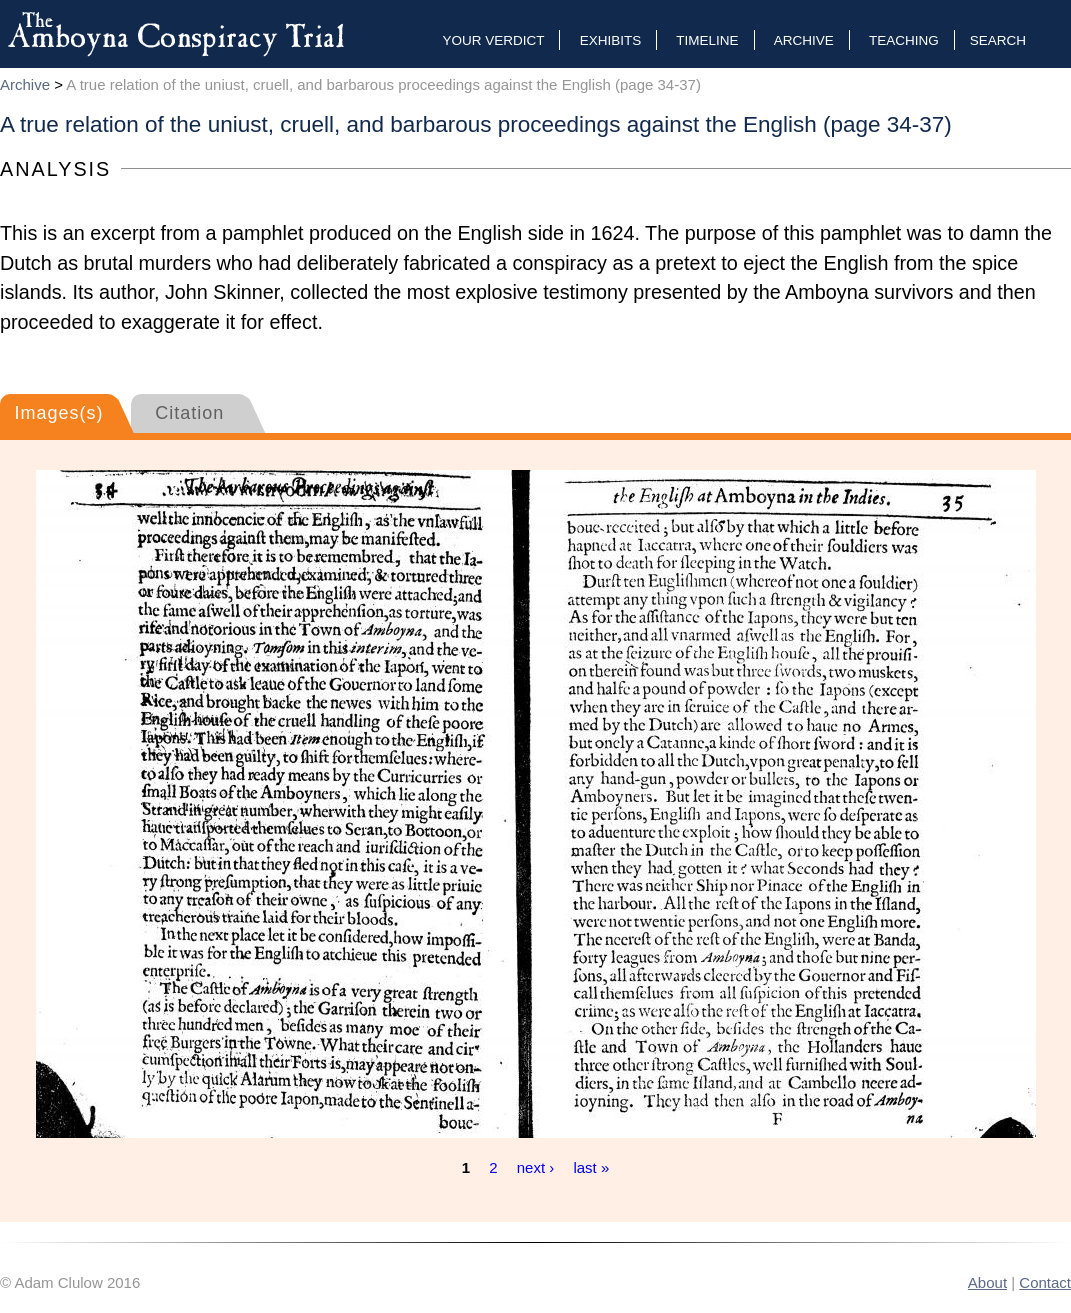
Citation (189, 413)
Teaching (904, 40)
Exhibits (611, 40)
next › (536, 1167)
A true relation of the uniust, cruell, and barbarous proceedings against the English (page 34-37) (383, 84)
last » (591, 1167)
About (987, 1282)
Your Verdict (493, 40)
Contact (1045, 1282)
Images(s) (58, 413)
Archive (804, 40)
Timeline (707, 40)
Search (998, 40)
